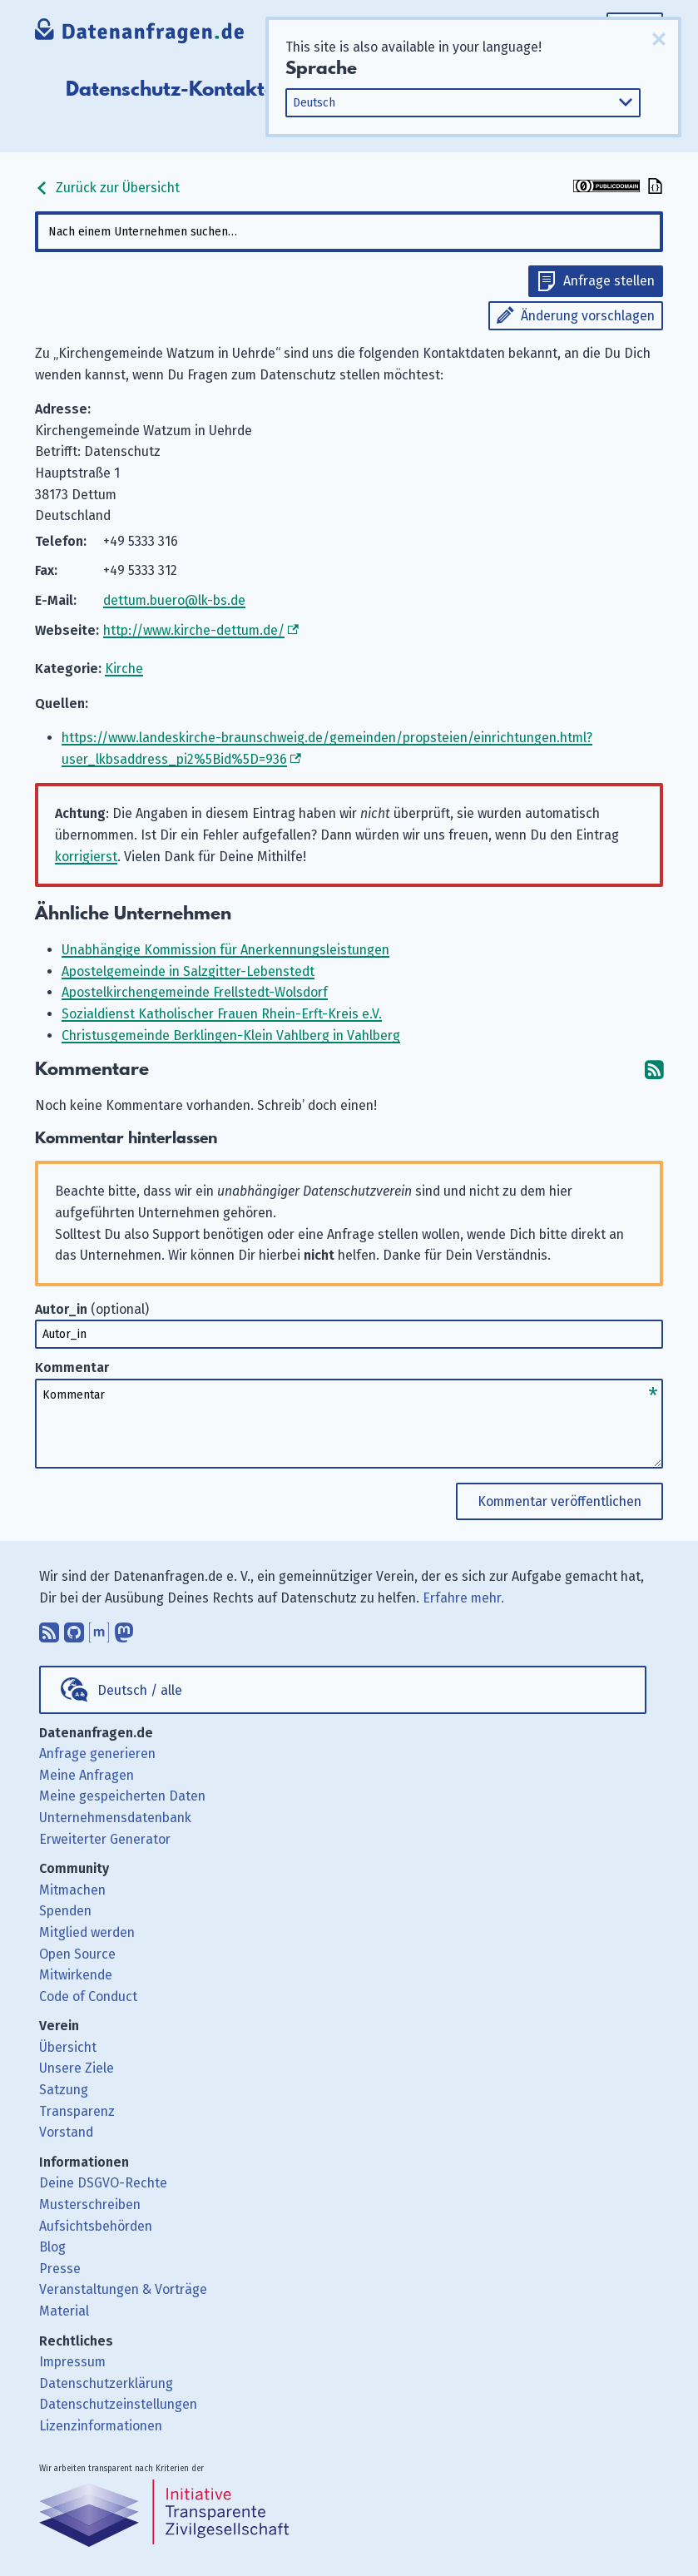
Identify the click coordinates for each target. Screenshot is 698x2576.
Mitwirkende (75, 1975)
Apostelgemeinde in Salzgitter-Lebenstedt (188, 971)
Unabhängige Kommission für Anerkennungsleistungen (225, 950)
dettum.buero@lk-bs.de (174, 600)
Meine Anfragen (86, 1775)
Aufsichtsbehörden (95, 2226)
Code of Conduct (88, 1996)
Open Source (77, 1954)
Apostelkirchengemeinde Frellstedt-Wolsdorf (195, 992)
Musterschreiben (90, 2204)
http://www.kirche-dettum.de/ (194, 630)
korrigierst (86, 856)
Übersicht (68, 2047)
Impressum (72, 2362)
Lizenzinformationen (100, 2426)
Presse (60, 2268)
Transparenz (77, 2111)
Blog (52, 2247)
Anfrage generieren (97, 1753)
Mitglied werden (87, 1932)
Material (64, 2311)
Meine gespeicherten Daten (122, 1796)
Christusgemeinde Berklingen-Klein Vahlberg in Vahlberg (231, 1035)
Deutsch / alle (139, 1690)
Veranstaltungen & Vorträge (123, 2289)
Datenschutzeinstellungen (118, 2404)
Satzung (63, 2090)
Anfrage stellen (609, 281)
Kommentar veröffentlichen (559, 1501)
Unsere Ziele (76, 2068)
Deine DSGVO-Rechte (103, 2183)
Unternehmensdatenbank (115, 1817)
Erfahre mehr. (463, 1598)
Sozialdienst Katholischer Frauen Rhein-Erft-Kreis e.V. (222, 1014)
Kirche (124, 668)
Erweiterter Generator (105, 1839)
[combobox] (349, 231)
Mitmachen (72, 1890)
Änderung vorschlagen (588, 316)
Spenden (65, 1911)
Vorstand (66, 2132)
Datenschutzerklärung (106, 2383)
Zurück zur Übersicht (107, 188)
